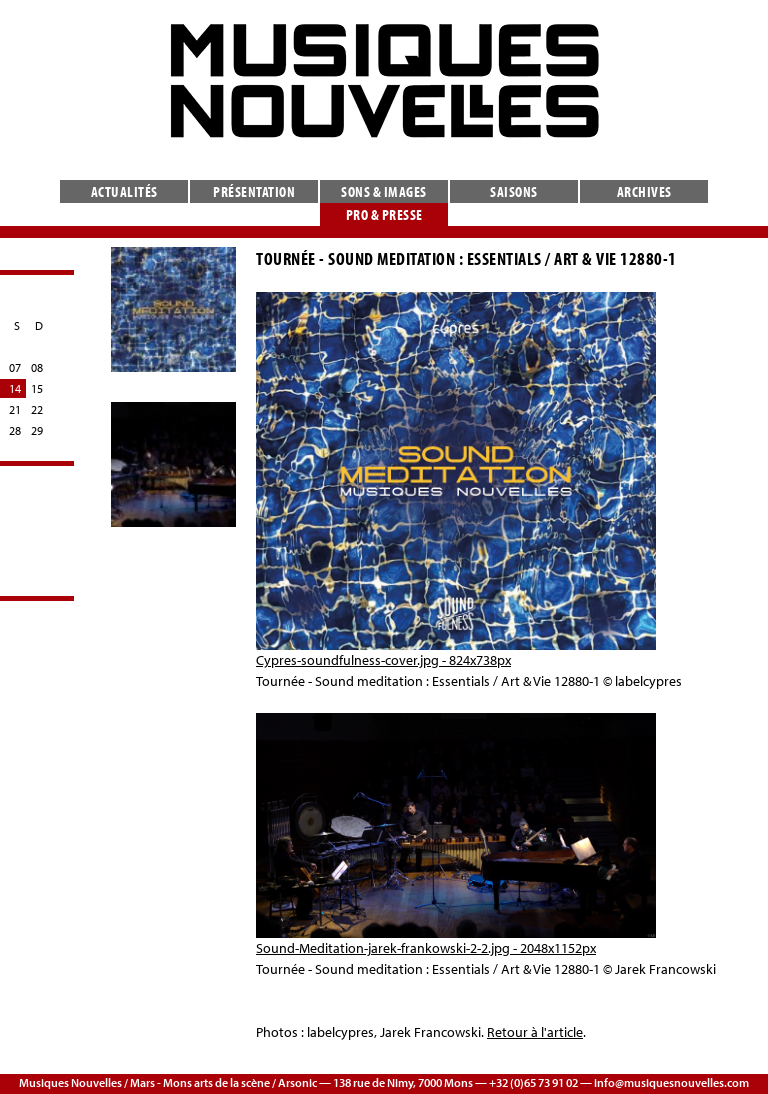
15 (37, 388)
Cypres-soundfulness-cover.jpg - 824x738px (383, 660)
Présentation (254, 191)
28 (15, 430)
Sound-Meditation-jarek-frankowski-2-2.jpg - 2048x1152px (426, 948)
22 (37, 409)
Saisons (514, 191)
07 (15, 367)
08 (37, 367)
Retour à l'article (535, 1032)
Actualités (124, 191)
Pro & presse (384, 214)
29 (37, 430)
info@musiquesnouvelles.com (671, 1082)
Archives (644, 191)
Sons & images (384, 191)
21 (15, 409)
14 (15, 388)
